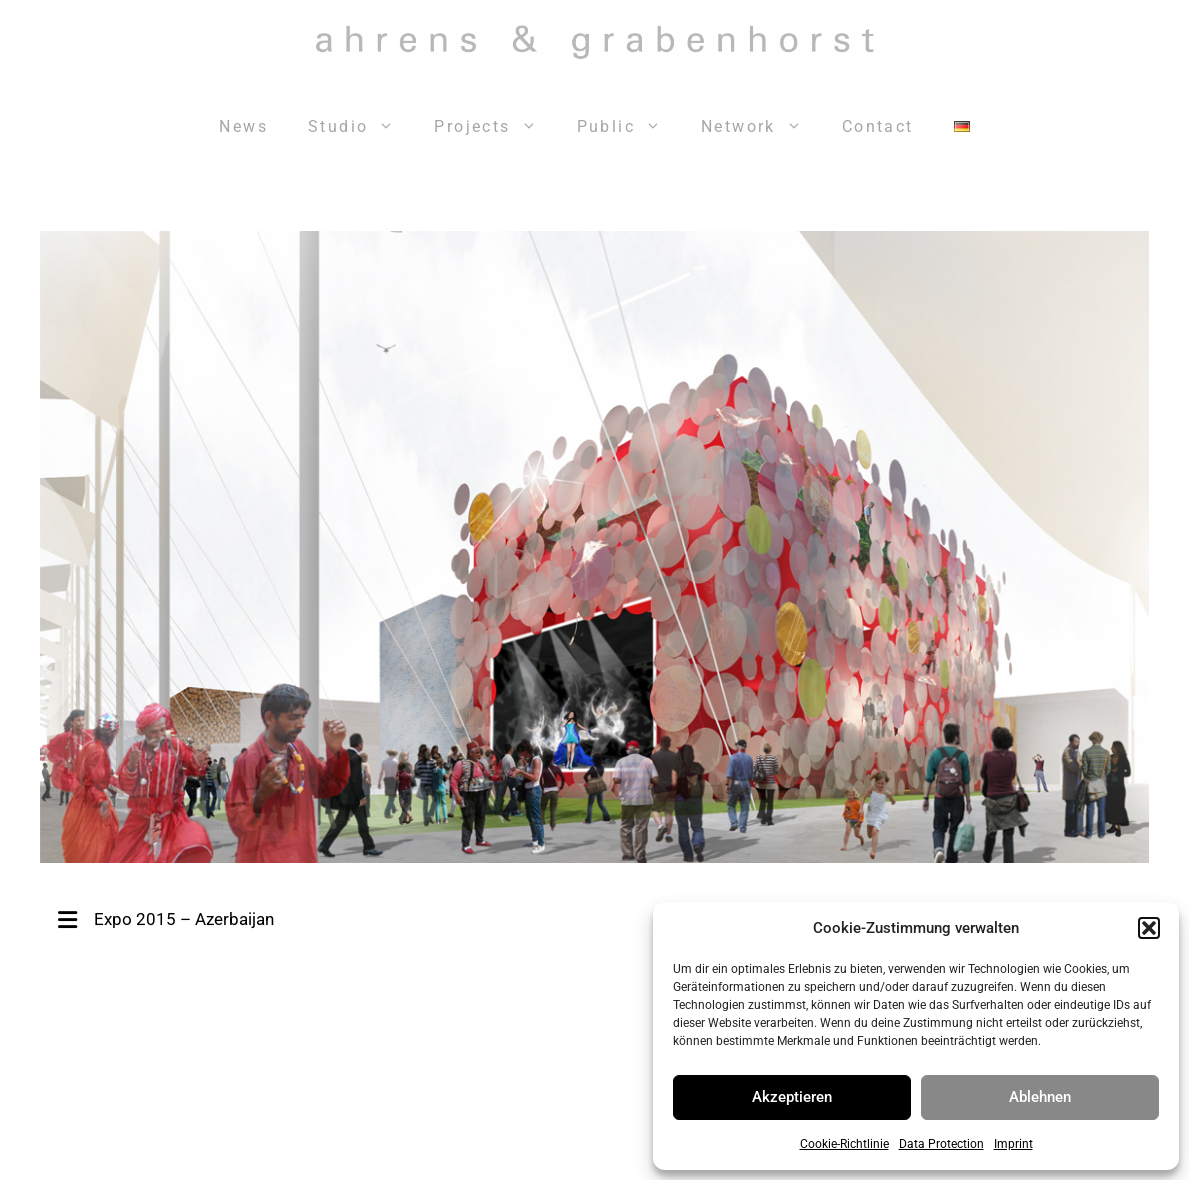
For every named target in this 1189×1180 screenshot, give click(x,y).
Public (629, 127)
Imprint (1013, 1144)
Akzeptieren (792, 1097)
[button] (1149, 928)
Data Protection (941, 1144)
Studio (361, 127)
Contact (878, 126)
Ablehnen (1040, 1097)
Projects (495, 127)
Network (761, 127)
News (243, 126)
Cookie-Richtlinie (844, 1144)
